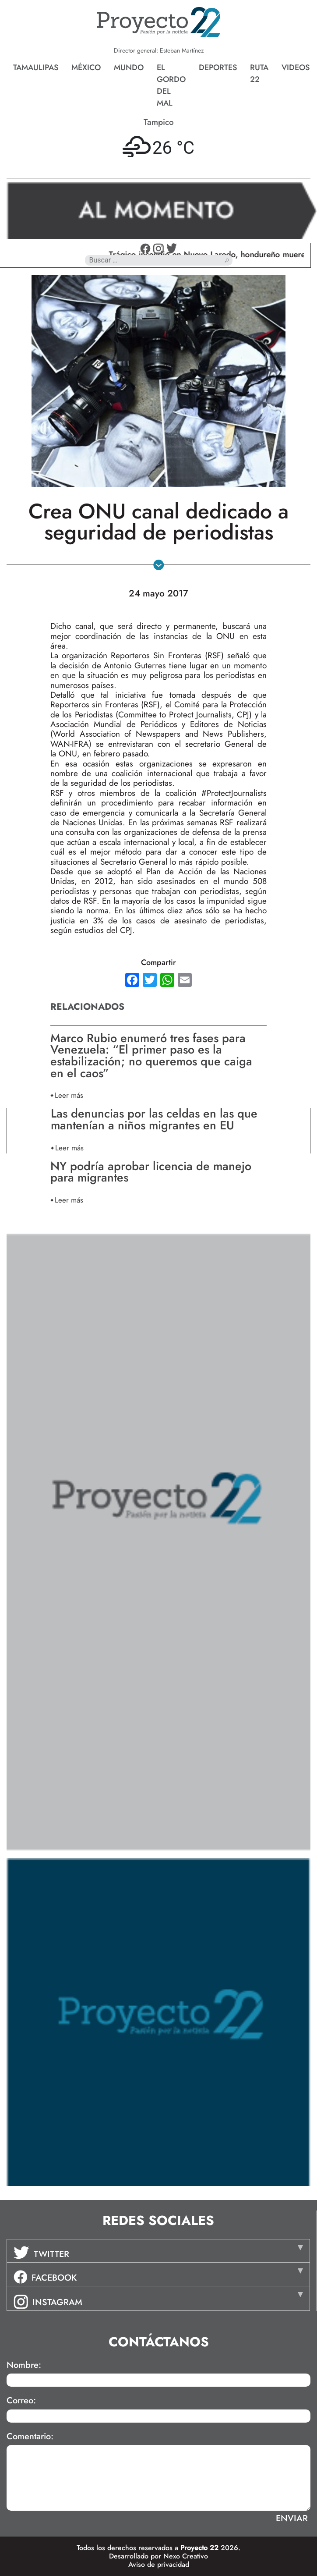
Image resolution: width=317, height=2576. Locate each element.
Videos (296, 67)
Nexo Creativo (185, 2556)
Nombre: (24, 2365)
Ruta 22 (259, 73)
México (86, 67)
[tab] (158, 2251)
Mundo (129, 67)
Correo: (21, 2401)
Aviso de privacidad (158, 2564)
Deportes (218, 67)
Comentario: (30, 2436)
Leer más (69, 1094)
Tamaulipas (35, 67)
